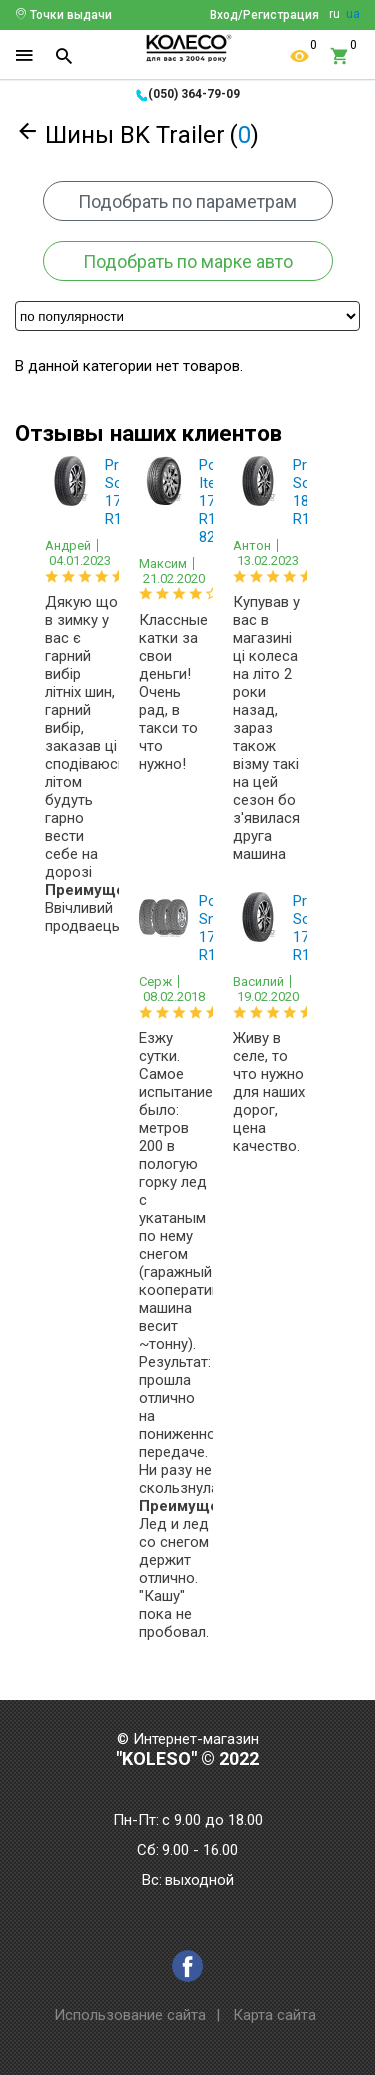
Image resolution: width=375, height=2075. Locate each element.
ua (353, 14)
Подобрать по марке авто (188, 261)
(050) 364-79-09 (194, 94)
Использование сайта (130, 2015)
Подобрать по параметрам (187, 201)
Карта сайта (274, 2015)
